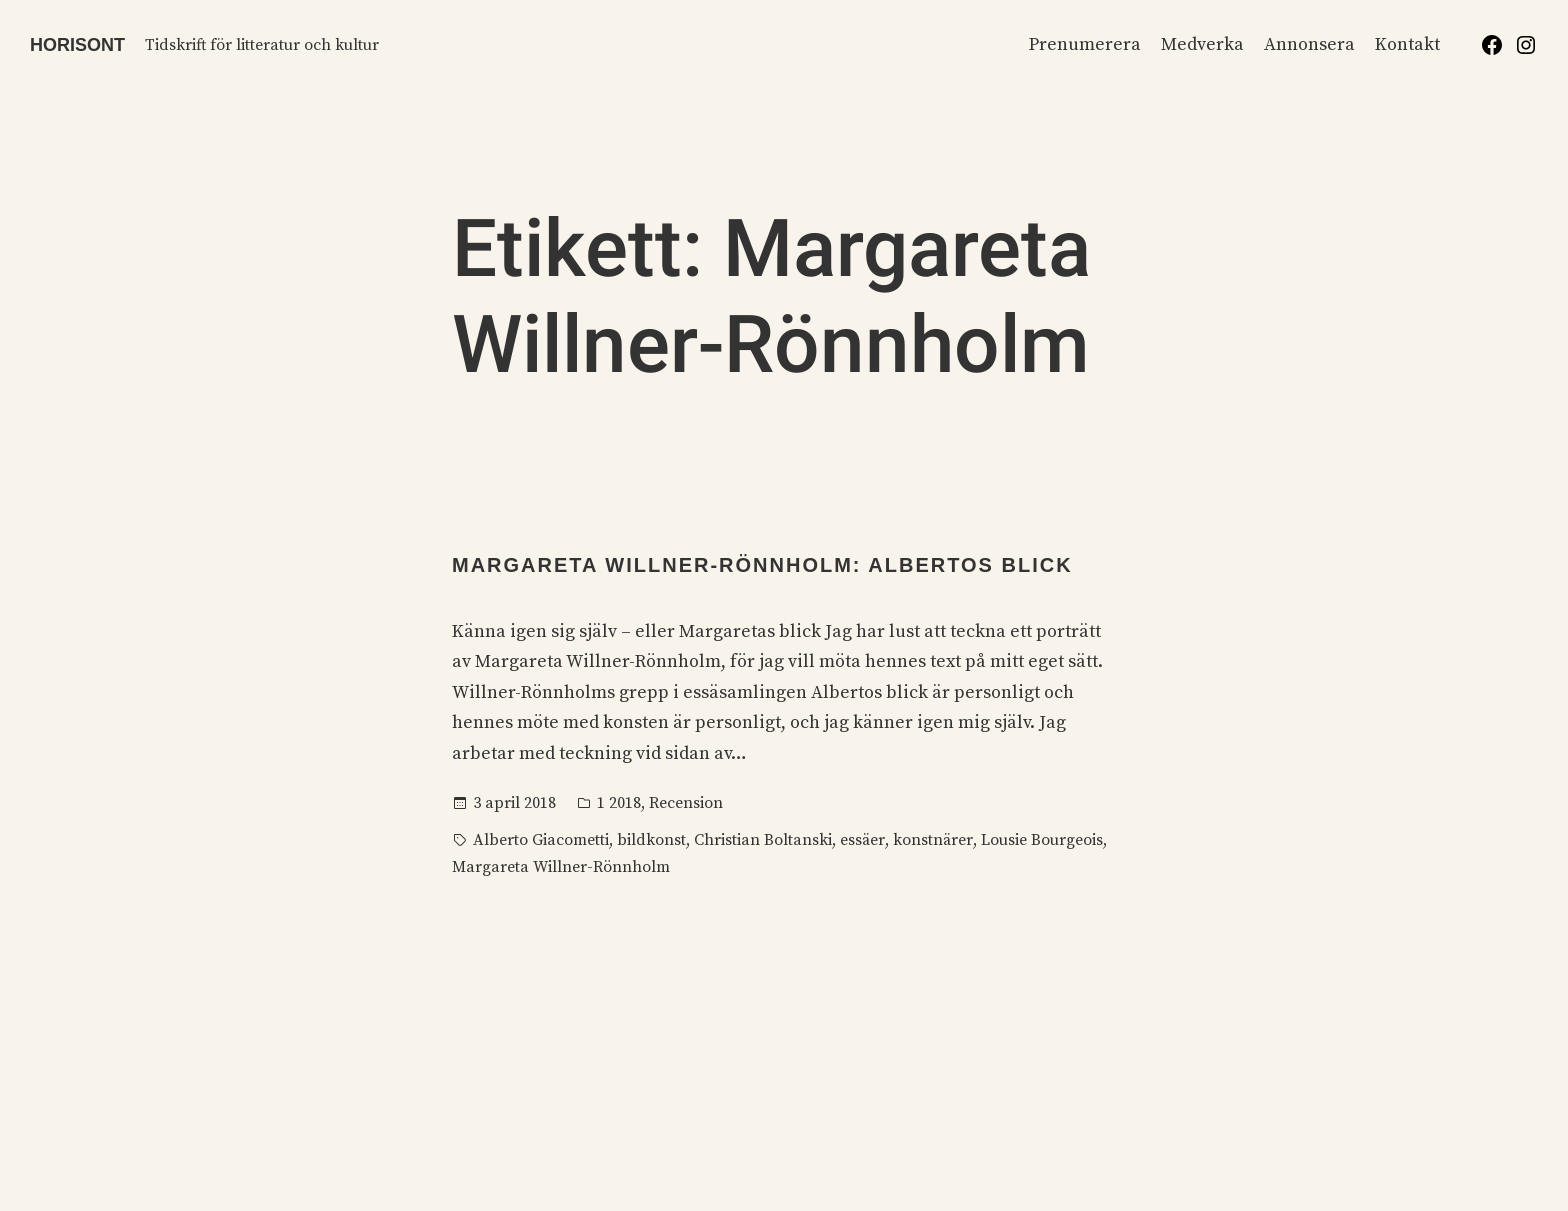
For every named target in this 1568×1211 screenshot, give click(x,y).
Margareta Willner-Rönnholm (561, 867)
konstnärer (933, 840)
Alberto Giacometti (541, 840)
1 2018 (619, 803)
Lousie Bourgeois (1042, 840)
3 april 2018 (514, 803)
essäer (862, 840)
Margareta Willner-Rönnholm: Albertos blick (762, 565)
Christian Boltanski (763, 840)
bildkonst (651, 840)
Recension (686, 803)
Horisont (77, 45)
